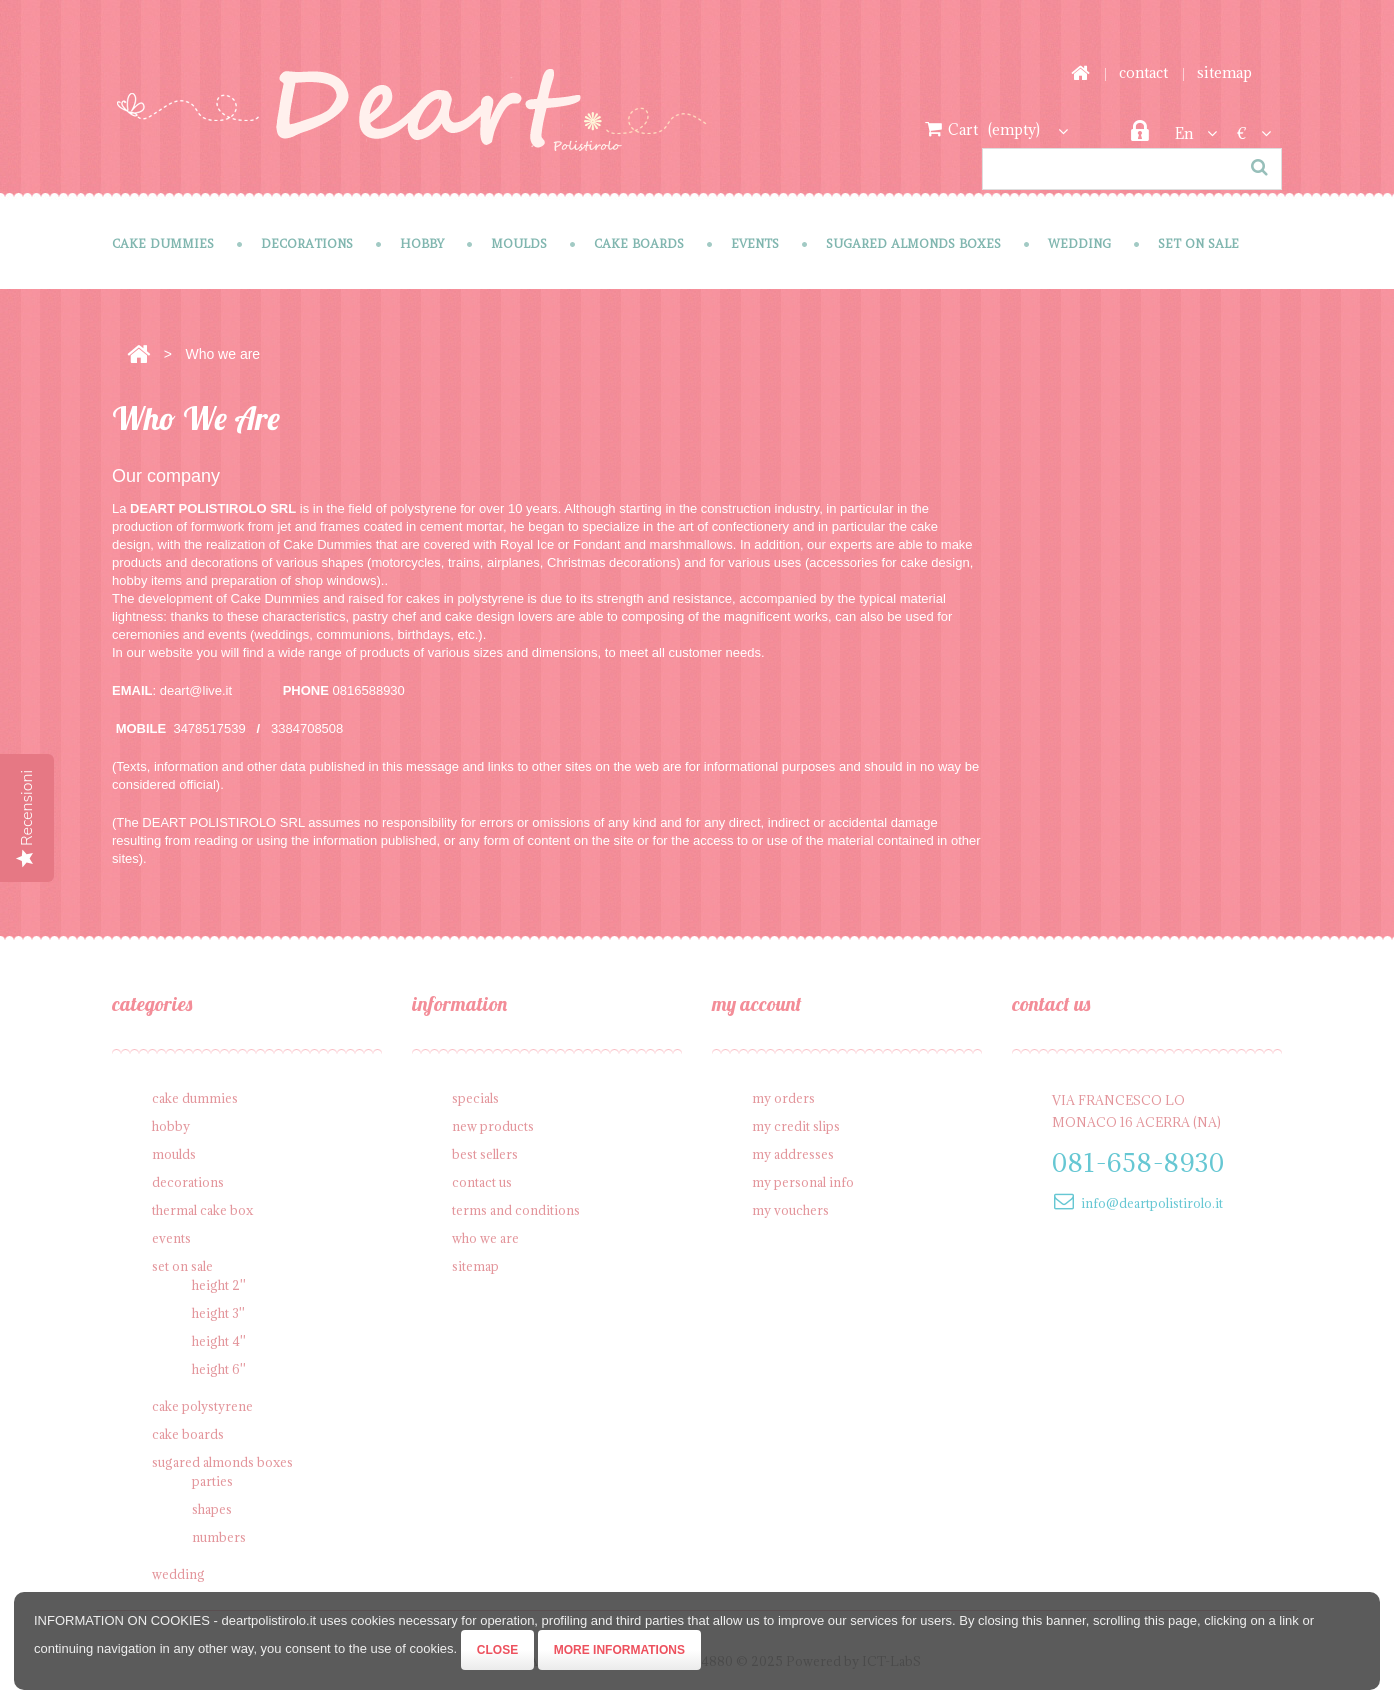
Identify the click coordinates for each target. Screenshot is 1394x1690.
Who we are (485, 1238)
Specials (475, 1098)
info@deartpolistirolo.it (1152, 1203)
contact (1143, 72)
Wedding (1079, 243)
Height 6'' (219, 1369)
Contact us (482, 1182)
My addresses (793, 1154)
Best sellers (485, 1154)
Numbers (219, 1537)
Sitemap (475, 1266)
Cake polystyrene (202, 1406)
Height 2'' (219, 1285)
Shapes (212, 1509)
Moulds (519, 243)
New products (493, 1126)
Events (755, 243)
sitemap (1224, 72)
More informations (619, 1650)
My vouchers (790, 1210)
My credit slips (796, 1126)
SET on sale (1198, 243)
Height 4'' (219, 1341)
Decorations (307, 243)
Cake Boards (639, 243)
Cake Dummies (163, 243)
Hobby (422, 243)
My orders (783, 1098)
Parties (212, 1481)
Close (497, 1650)
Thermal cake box (202, 1210)
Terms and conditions (516, 1210)
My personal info (803, 1182)
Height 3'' (218, 1313)
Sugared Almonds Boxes (913, 243)
